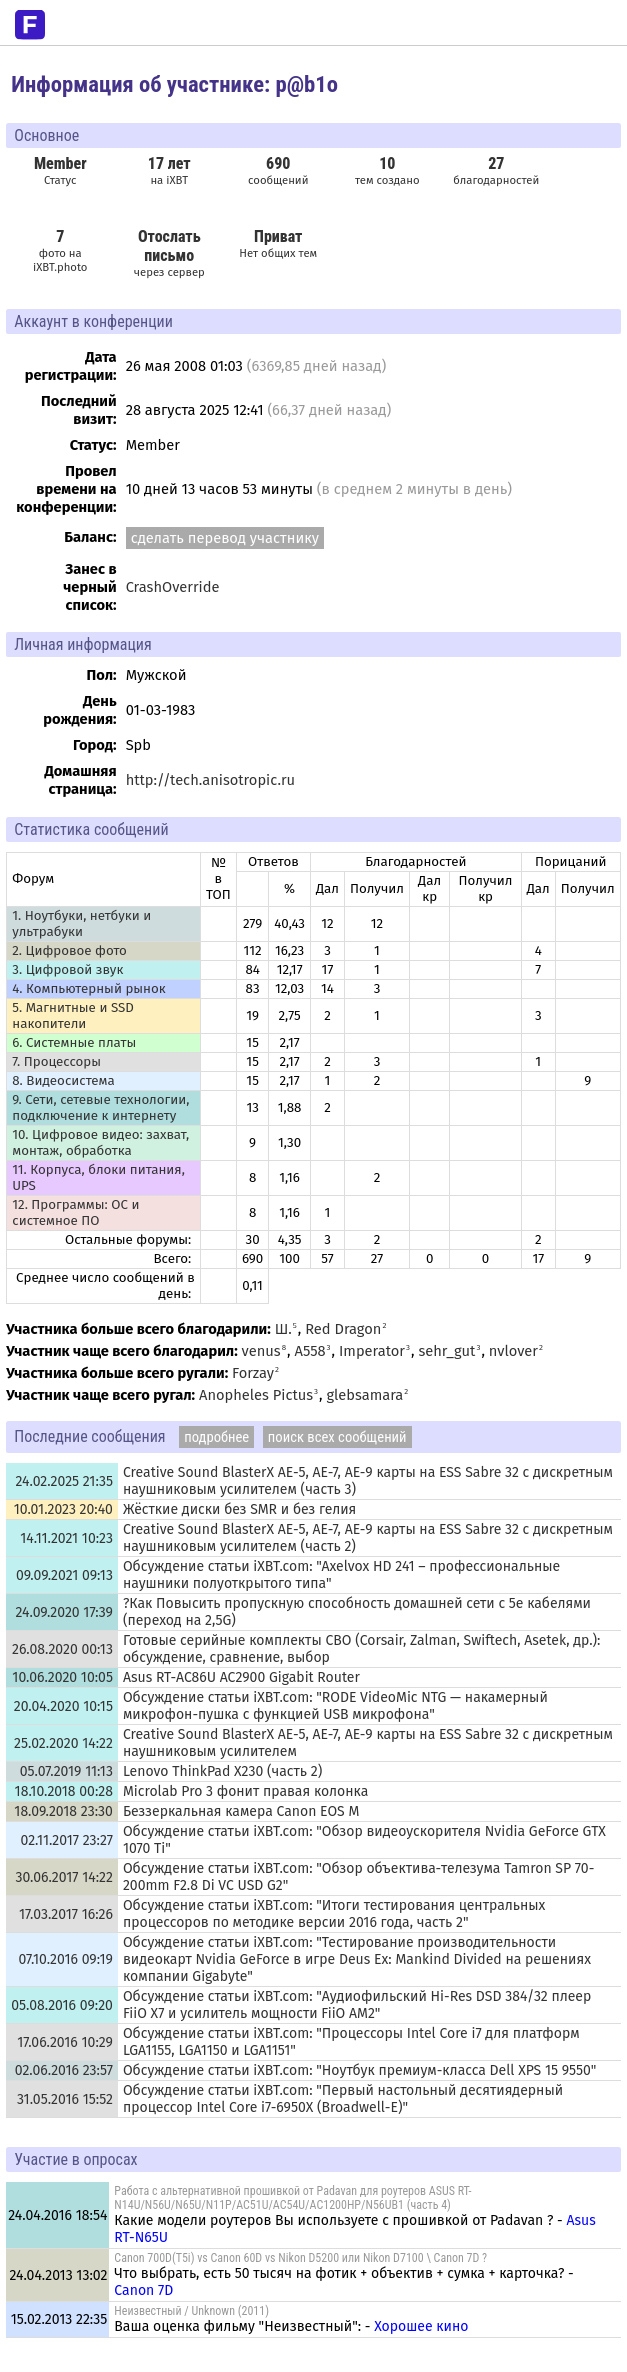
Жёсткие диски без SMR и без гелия (239, 1509)
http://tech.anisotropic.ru (210, 780)
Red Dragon (343, 1329)
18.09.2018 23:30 (63, 1811)
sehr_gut (446, 1351)
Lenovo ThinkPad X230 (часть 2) (222, 1771)
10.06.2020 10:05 (62, 1677)
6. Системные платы (74, 1043)
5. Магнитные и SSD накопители (73, 1016)
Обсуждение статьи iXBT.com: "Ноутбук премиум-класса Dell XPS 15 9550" (359, 2070)
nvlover (513, 1351)
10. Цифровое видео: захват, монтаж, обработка (100, 1143)
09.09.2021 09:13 (64, 1575)
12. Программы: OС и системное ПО (75, 1213)
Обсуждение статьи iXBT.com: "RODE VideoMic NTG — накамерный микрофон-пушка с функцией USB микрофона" (335, 1706)
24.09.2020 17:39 (64, 1612)
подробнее (216, 1437)
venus (261, 1351)
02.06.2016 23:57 (64, 2070)
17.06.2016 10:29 (65, 2042)
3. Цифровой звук (67, 970)
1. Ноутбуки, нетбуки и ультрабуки (81, 924)
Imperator (372, 1351)
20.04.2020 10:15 (63, 1706)
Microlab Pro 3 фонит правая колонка (245, 1791)
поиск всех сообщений (337, 1437)
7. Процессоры (56, 1062)
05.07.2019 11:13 (66, 1771)
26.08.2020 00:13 (62, 1649)
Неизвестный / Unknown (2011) (191, 2311)
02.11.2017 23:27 (67, 1840)
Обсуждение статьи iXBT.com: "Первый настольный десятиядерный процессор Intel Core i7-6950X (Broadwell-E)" (343, 2099)
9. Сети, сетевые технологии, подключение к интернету (100, 1108)
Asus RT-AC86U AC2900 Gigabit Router (241, 1677)
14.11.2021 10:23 (66, 1538)
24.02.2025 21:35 (63, 1481)
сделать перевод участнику (225, 538)
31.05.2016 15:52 (65, 2099)
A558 (310, 1351)
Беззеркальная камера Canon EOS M (241, 1811)
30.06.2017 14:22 (64, 1877)
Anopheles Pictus (256, 1395)
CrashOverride (173, 587)
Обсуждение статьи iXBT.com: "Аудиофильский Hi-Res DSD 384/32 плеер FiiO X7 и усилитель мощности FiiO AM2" (357, 2005)
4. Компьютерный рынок (88, 989)
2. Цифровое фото (69, 951)
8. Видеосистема (63, 1081)
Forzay (253, 1373)
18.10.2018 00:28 (64, 1791)
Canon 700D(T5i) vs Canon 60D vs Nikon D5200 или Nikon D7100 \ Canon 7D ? (300, 2258)
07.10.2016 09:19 (66, 1959)
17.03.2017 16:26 (66, 1914)
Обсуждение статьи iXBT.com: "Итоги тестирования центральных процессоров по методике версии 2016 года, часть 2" (334, 1914)
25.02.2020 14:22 (63, 1743)
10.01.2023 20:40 (63, 1509)
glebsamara (364, 1395)
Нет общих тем (278, 243)
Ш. (283, 1329)
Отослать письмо (169, 246)
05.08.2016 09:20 (62, 2005)
